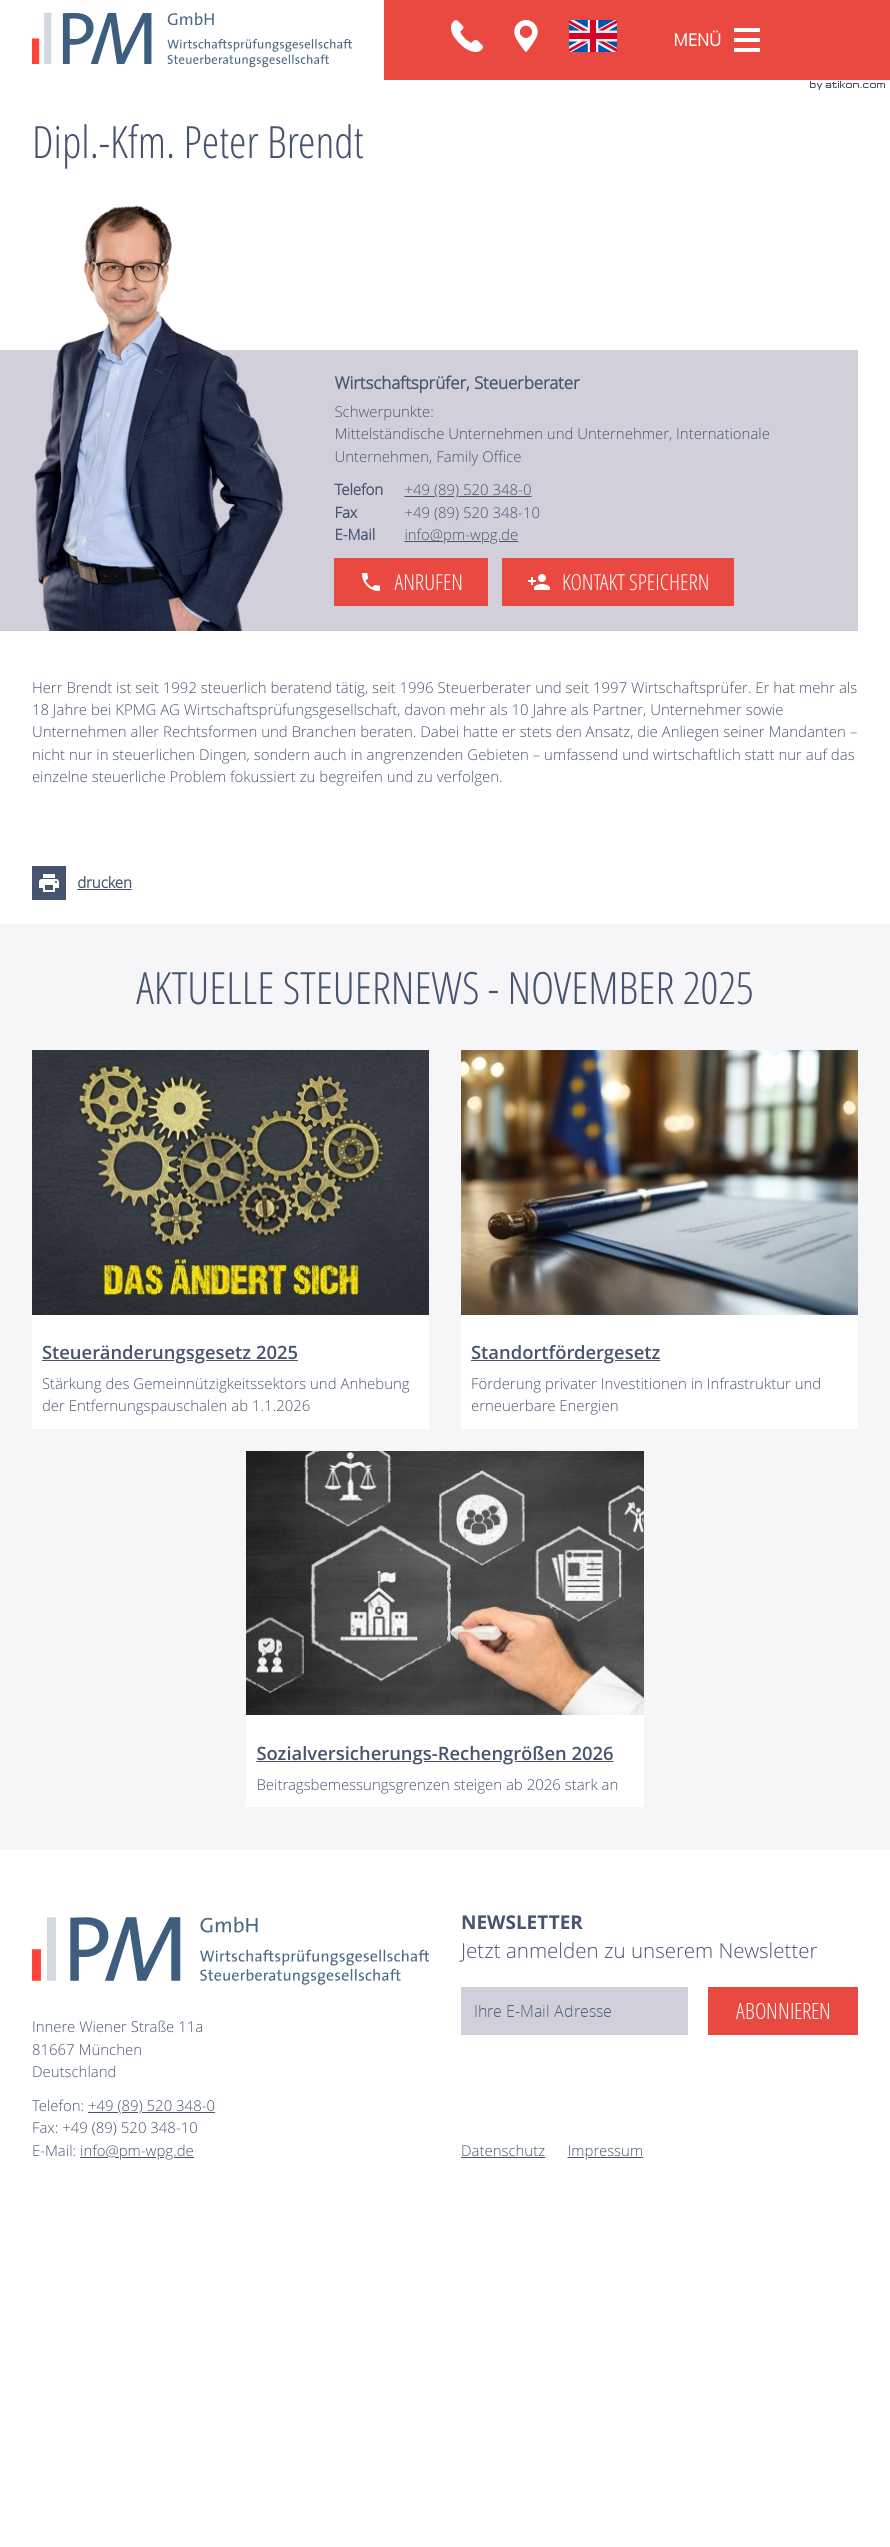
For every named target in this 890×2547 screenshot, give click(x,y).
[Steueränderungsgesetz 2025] (230, 1573)
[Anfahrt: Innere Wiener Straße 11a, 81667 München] (526, 36)
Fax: (47, 2462)
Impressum (606, 2484)
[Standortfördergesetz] (659, 1573)
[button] (467, 36)
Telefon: (60, 2440)
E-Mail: (56, 2484)
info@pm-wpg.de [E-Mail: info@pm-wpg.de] (461, 869)
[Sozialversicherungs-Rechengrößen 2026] (444, 1963)
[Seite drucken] (87, 1217)
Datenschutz (503, 2484)
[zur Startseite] (192, 40)
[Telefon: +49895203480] (467, 824)
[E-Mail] (574, 2345)
